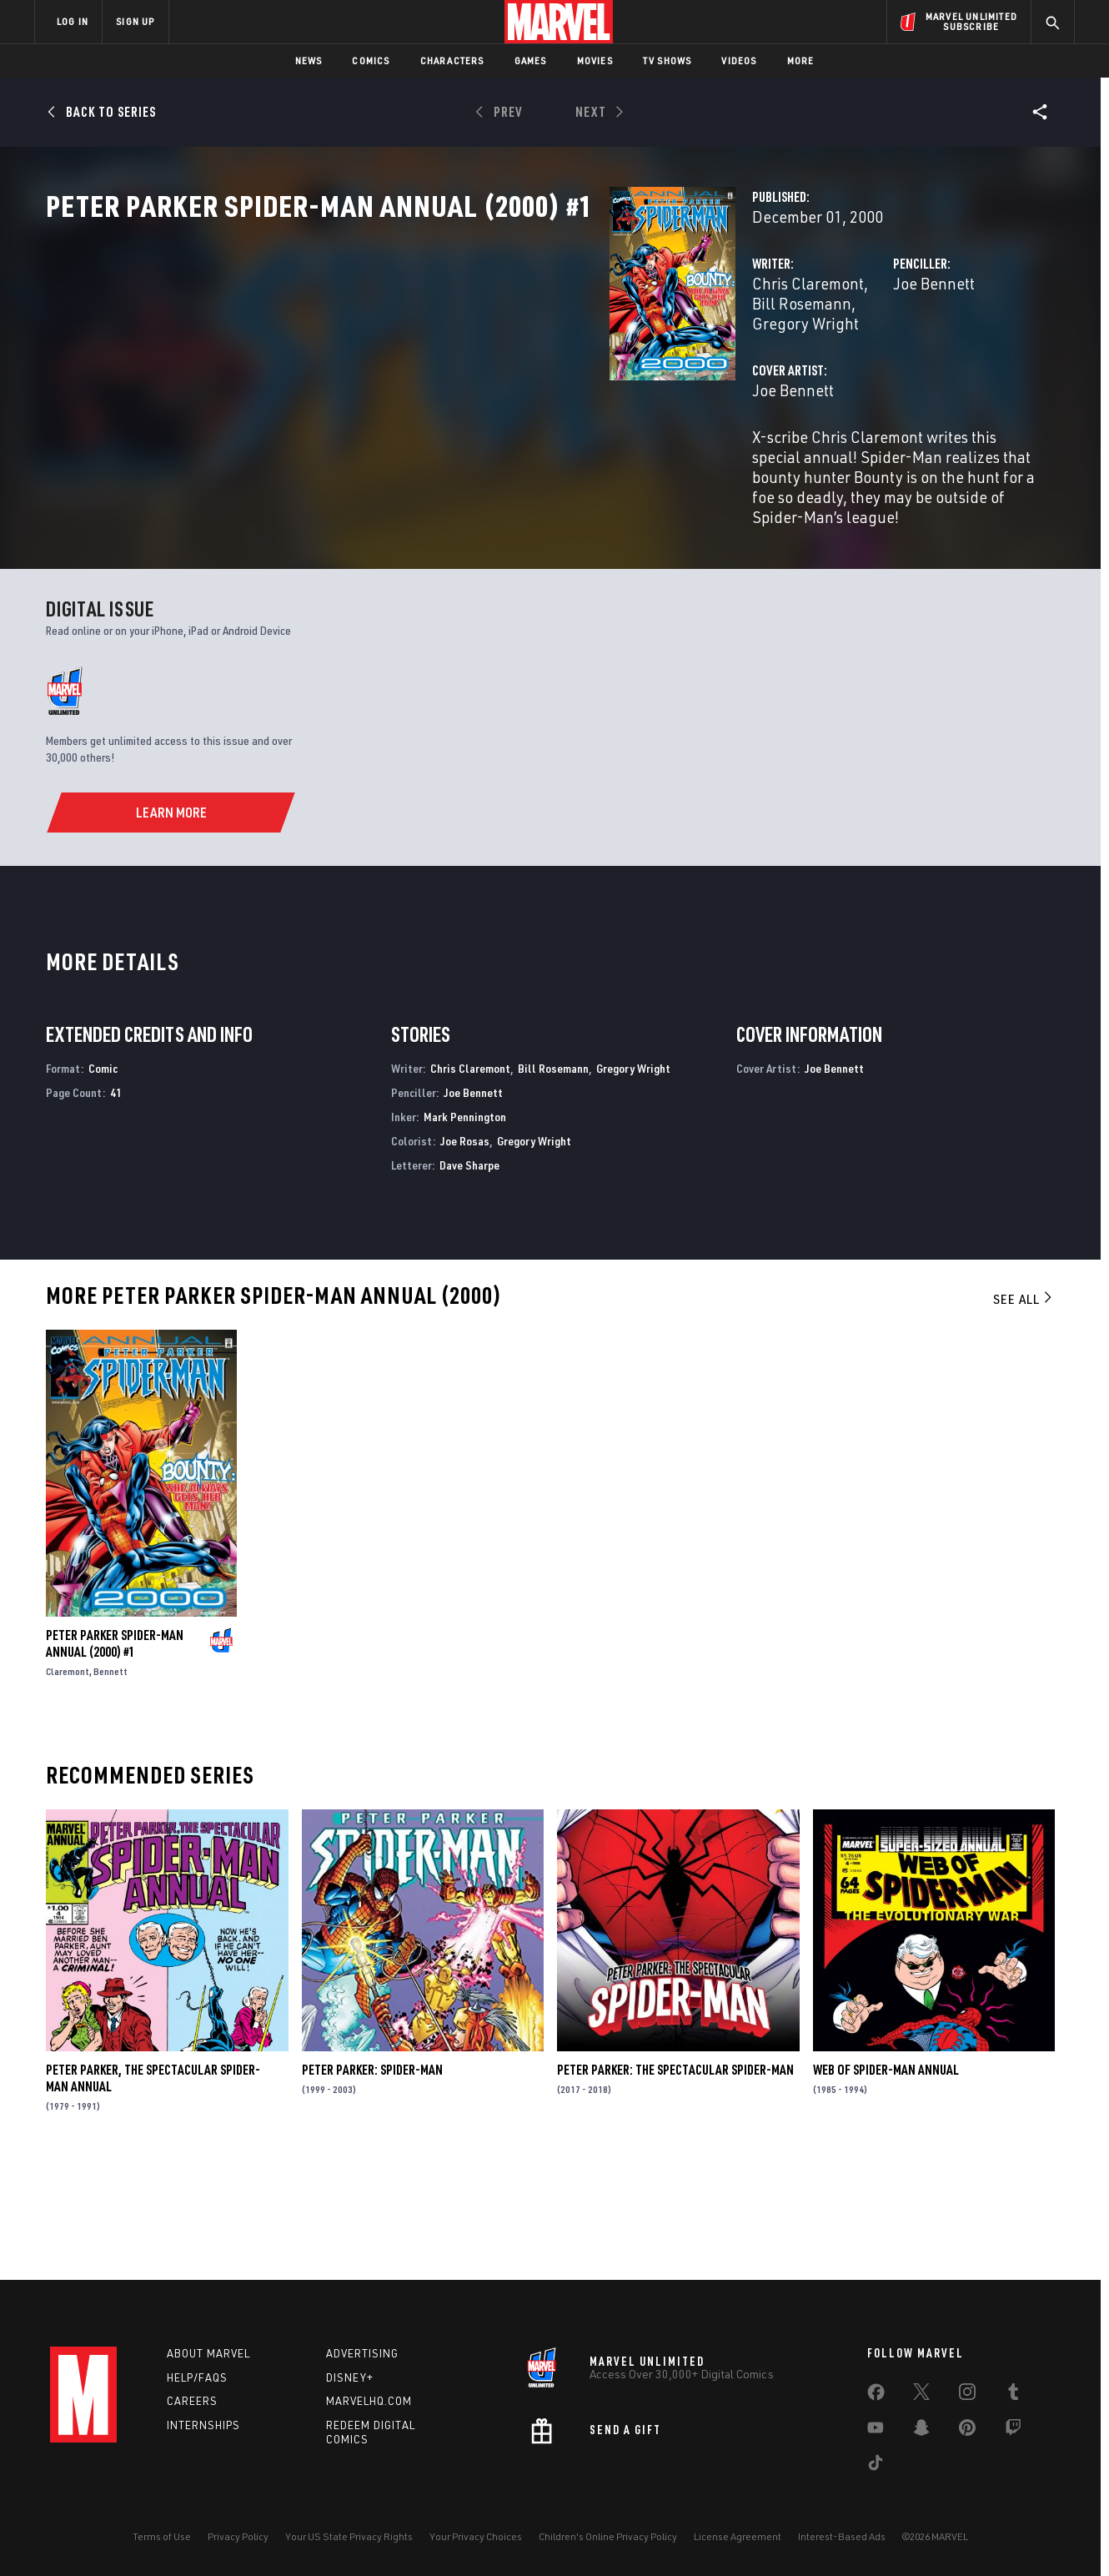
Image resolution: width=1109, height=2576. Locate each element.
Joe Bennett (736, 356)
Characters (452, 60)
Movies (595, 60)
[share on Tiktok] (875, 2466)
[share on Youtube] (875, 2431)
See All (1024, 1408)
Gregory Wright (637, 356)
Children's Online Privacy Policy (608, 2536)
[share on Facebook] (876, 2395)
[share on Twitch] (1013, 2431)
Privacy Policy (238, 2536)
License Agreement (737, 2536)
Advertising (362, 2353)
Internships (203, 2425)
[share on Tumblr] (1013, 2395)
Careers (192, 2400)
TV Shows (667, 60)
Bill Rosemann (526, 356)
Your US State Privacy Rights (349, 2536)
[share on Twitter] (921, 2395)
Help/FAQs (197, 2377)
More (801, 60)
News (309, 60)
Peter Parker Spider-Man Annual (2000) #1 (114, 1752)
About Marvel (208, 2353)
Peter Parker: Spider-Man (372, 2179)
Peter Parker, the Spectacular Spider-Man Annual (153, 2187)
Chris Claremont (413, 356)
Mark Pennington (465, 1225)
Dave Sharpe (469, 1273)
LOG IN (72, 21)
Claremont (67, 1780)
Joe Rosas (464, 1249)
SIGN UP (135, 21)
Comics (370, 60)
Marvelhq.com (369, 2400)
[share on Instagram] (967, 2395)
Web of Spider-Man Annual (886, 2179)
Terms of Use (162, 2536)
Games (530, 60)
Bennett (110, 1780)
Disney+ (350, 2377)
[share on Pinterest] (967, 2431)
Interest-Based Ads (842, 2536)
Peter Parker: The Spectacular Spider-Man (675, 2179)
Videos (738, 60)
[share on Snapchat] (921, 2431)
